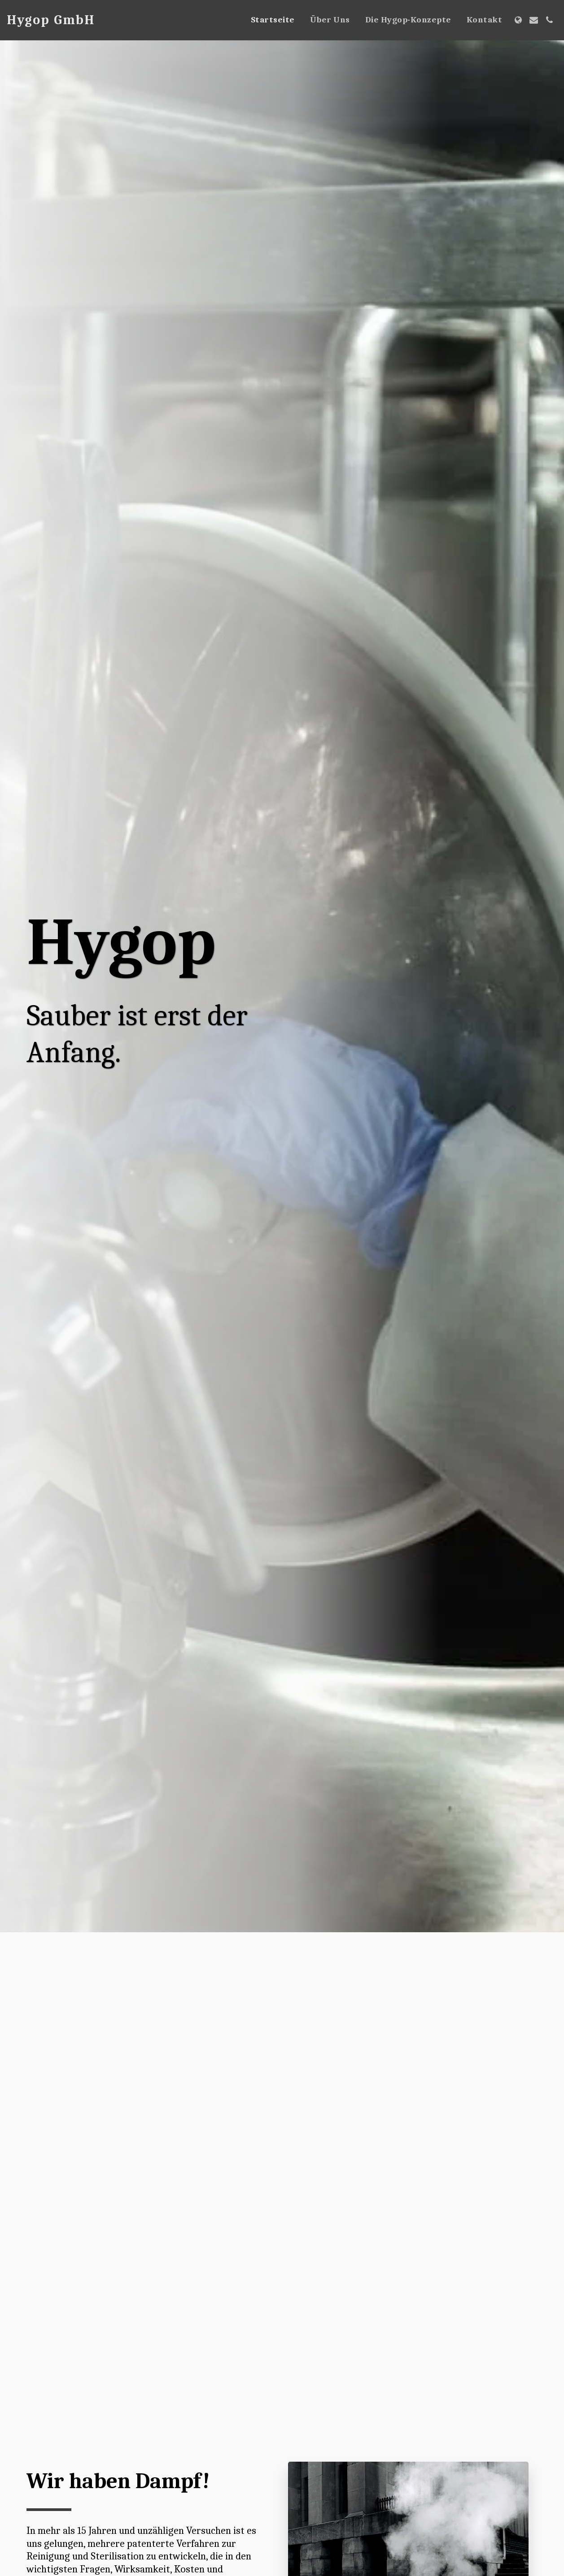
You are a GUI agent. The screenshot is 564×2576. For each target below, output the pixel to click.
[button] (533, 20)
